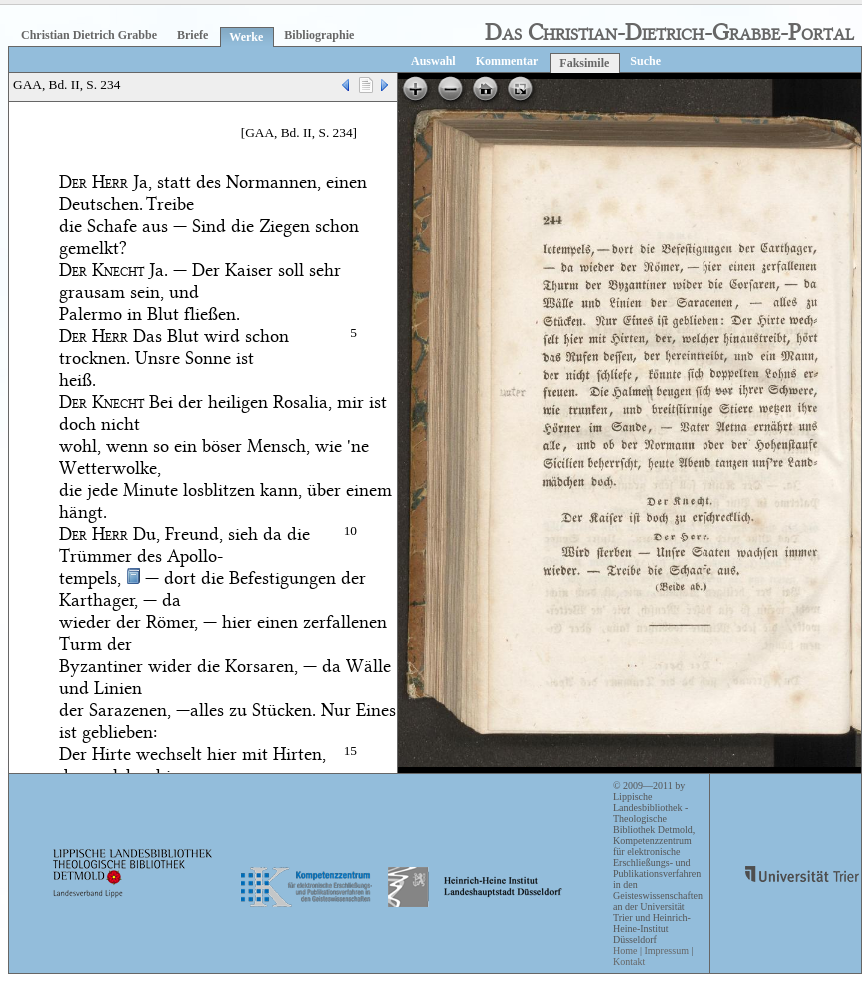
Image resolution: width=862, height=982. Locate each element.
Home (625, 950)
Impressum (666, 950)
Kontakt (629, 961)
